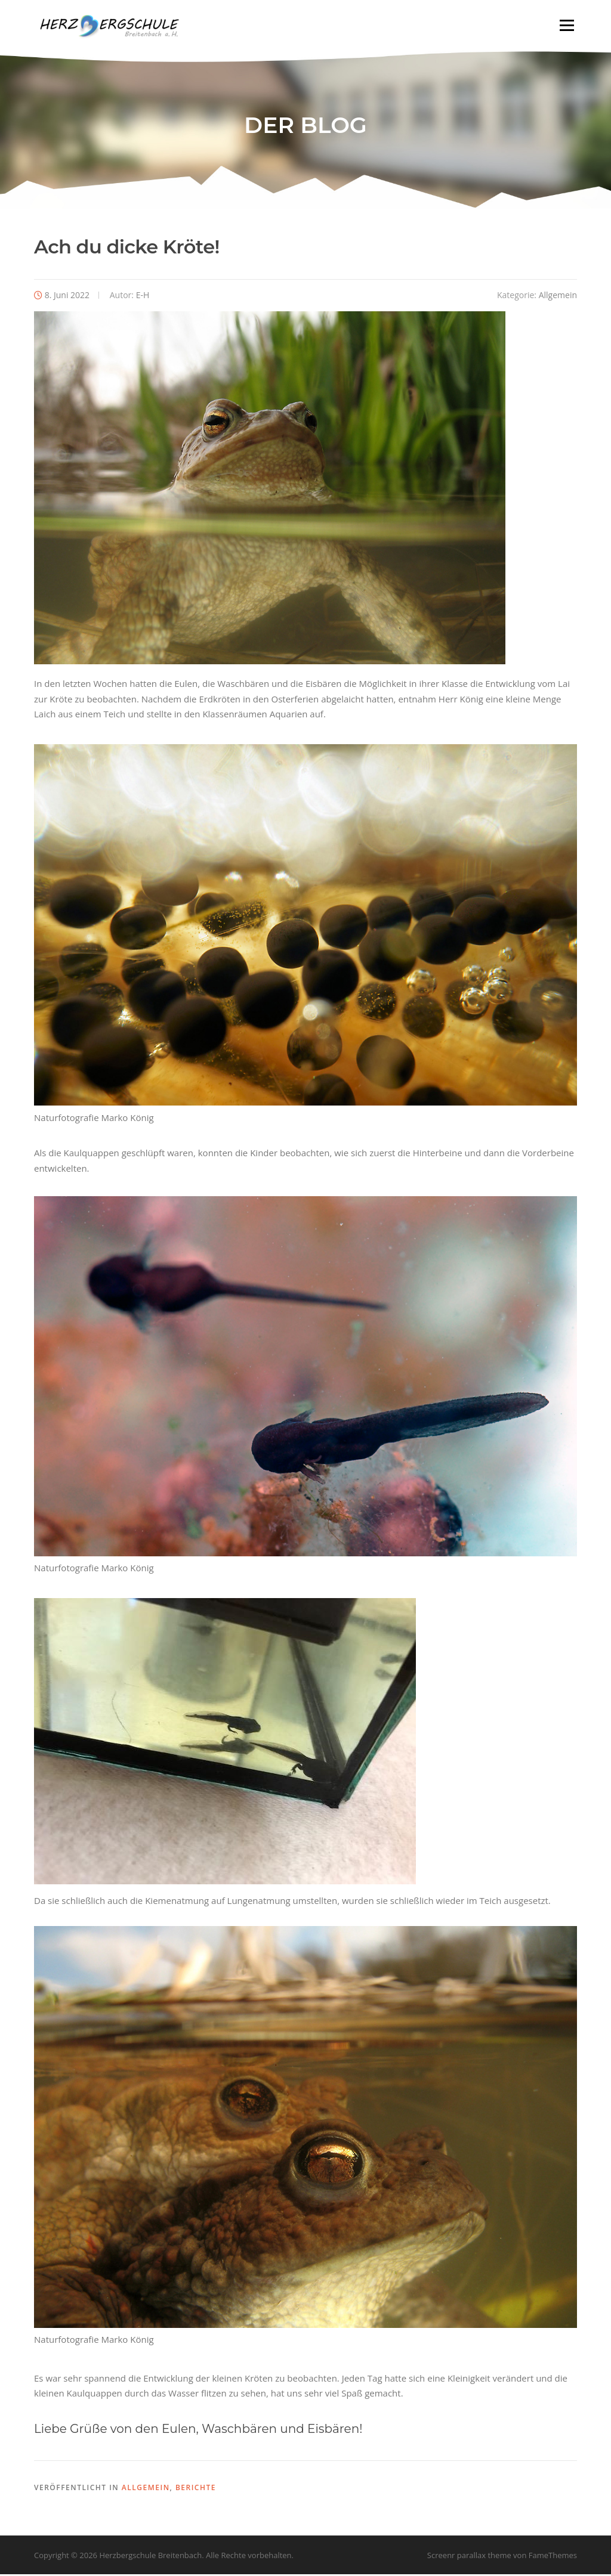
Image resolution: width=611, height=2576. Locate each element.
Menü (566, 25)
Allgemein (558, 296)
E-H (143, 296)
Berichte (195, 2489)
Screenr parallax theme (469, 2557)
